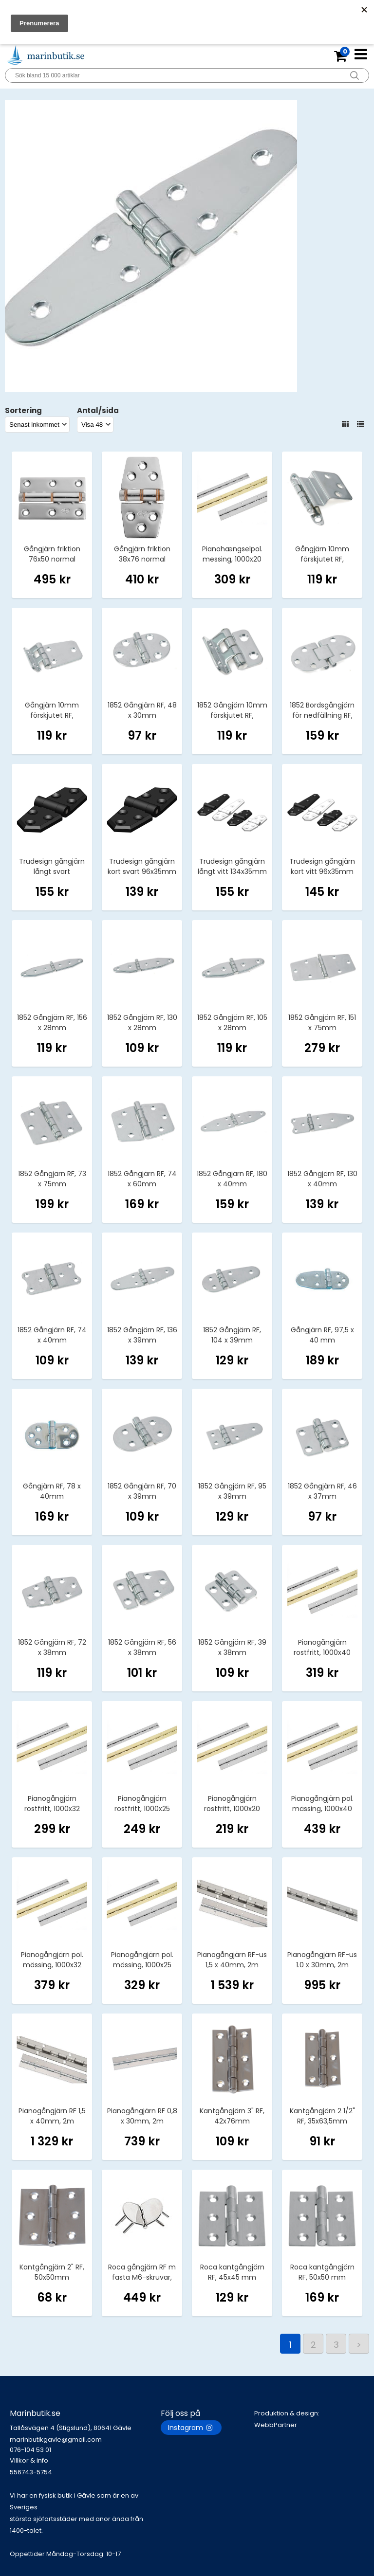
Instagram (191, 2427)
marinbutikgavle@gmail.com (85, 2445)
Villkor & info (29, 2460)
